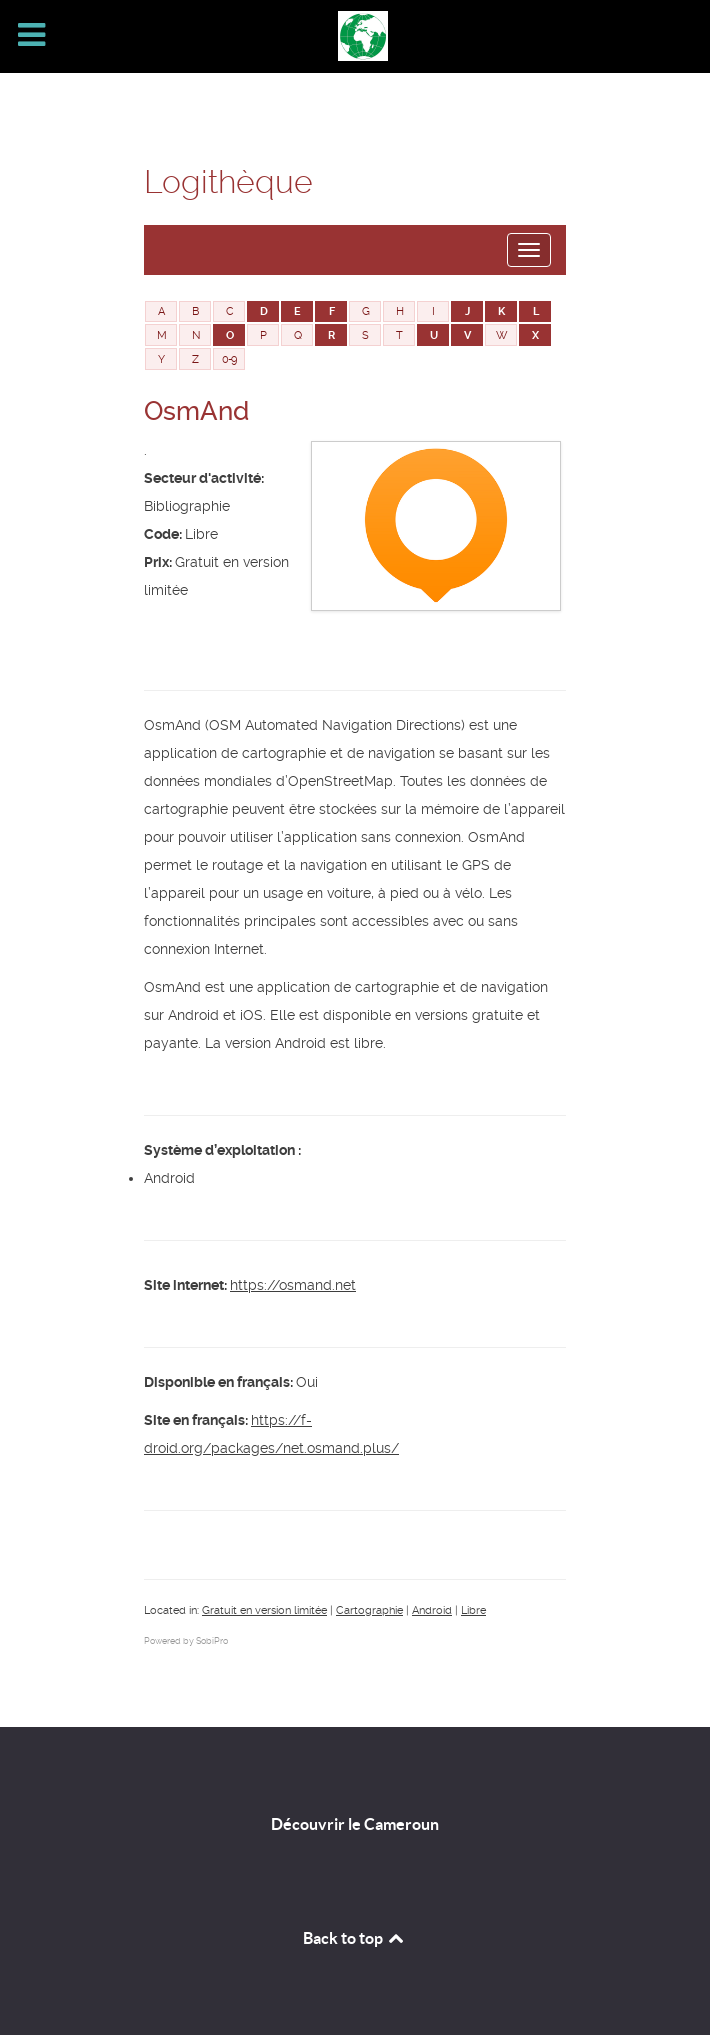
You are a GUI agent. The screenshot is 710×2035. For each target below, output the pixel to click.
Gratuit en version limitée (264, 1610)
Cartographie (369, 1610)
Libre (473, 1610)
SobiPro (212, 1641)
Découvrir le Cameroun (355, 1824)
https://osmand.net (293, 1285)
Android (432, 1610)
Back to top (355, 1938)
